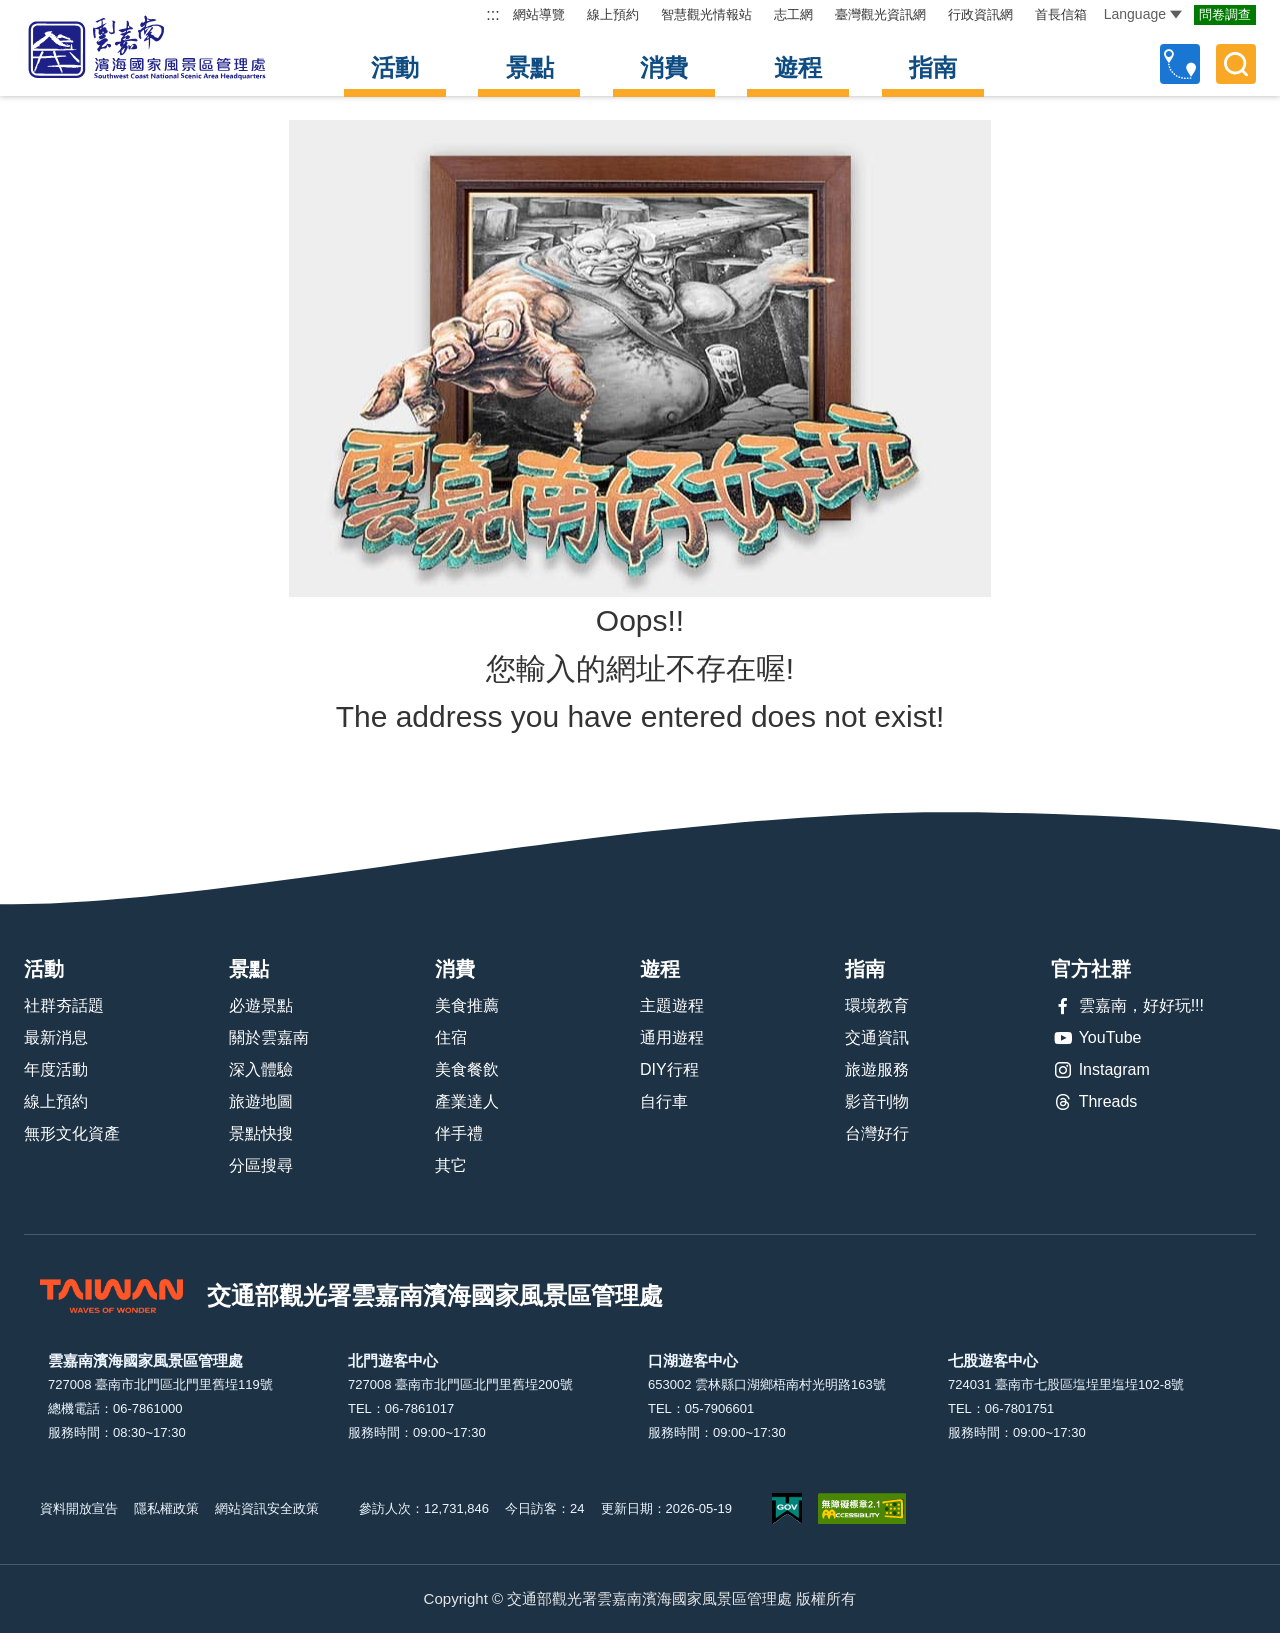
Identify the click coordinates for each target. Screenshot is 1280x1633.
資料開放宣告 (79, 1508)
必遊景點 (261, 1005)
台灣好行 (877, 1133)
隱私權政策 (166, 1508)
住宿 (451, 1037)
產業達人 (467, 1101)
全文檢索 (1236, 64)
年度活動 (56, 1069)
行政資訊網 (980, 14)
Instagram (1100, 1070)
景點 (530, 67)
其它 (451, 1165)
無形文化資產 (72, 1133)
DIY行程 (669, 1069)
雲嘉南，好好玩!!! (1127, 1006)
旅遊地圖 (261, 1101)
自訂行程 (1180, 64)
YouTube (1096, 1038)
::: (492, 14)
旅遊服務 (877, 1069)
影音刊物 (877, 1101)
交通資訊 (877, 1037)
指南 (933, 67)
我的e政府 (787, 1508)
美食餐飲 (467, 1069)
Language (1143, 14)
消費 (664, 67)
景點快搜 (261, 1133)
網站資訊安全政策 (267, 1508)
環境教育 (877, 1005)
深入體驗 (261, 1069)
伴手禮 (459, 1133)
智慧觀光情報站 (706, 14)
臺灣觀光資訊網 (880, 14)
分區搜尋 (261, 1165)
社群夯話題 (64, 1005)
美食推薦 (467, 1005)
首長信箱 (1061, 14)
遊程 (798, 67)
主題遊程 (672, 1005)
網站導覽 (539, 14)
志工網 (793, 14)
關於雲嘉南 (269, 1037)
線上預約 (613, 14)
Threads (1094, 1102)
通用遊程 (672, 1037)
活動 (395, 67)
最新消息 (56, 1037)
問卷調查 (1225, 14)
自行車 (664, 1101)
